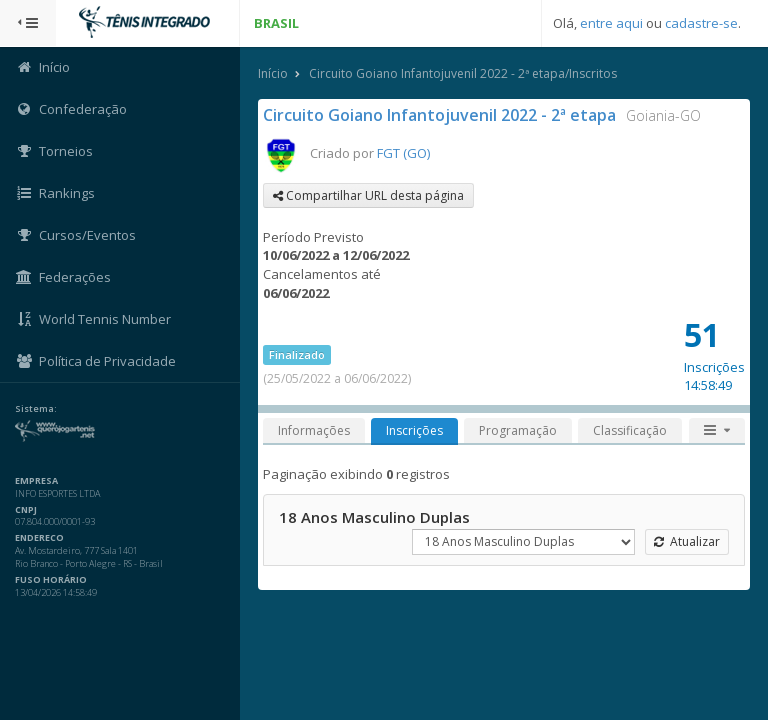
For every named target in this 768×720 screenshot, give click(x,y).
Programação (518, 430)
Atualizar (687, 541)
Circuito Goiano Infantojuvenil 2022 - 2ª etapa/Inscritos (463, 73)
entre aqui (611, 23)
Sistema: (36, 409)
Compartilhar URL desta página (368, 195)
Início (273, 73)
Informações (314, 430)
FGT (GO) (403, 153)
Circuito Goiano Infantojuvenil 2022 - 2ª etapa (439, 115)
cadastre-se (701, 23)
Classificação (630, 430)
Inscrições (414, 430)
